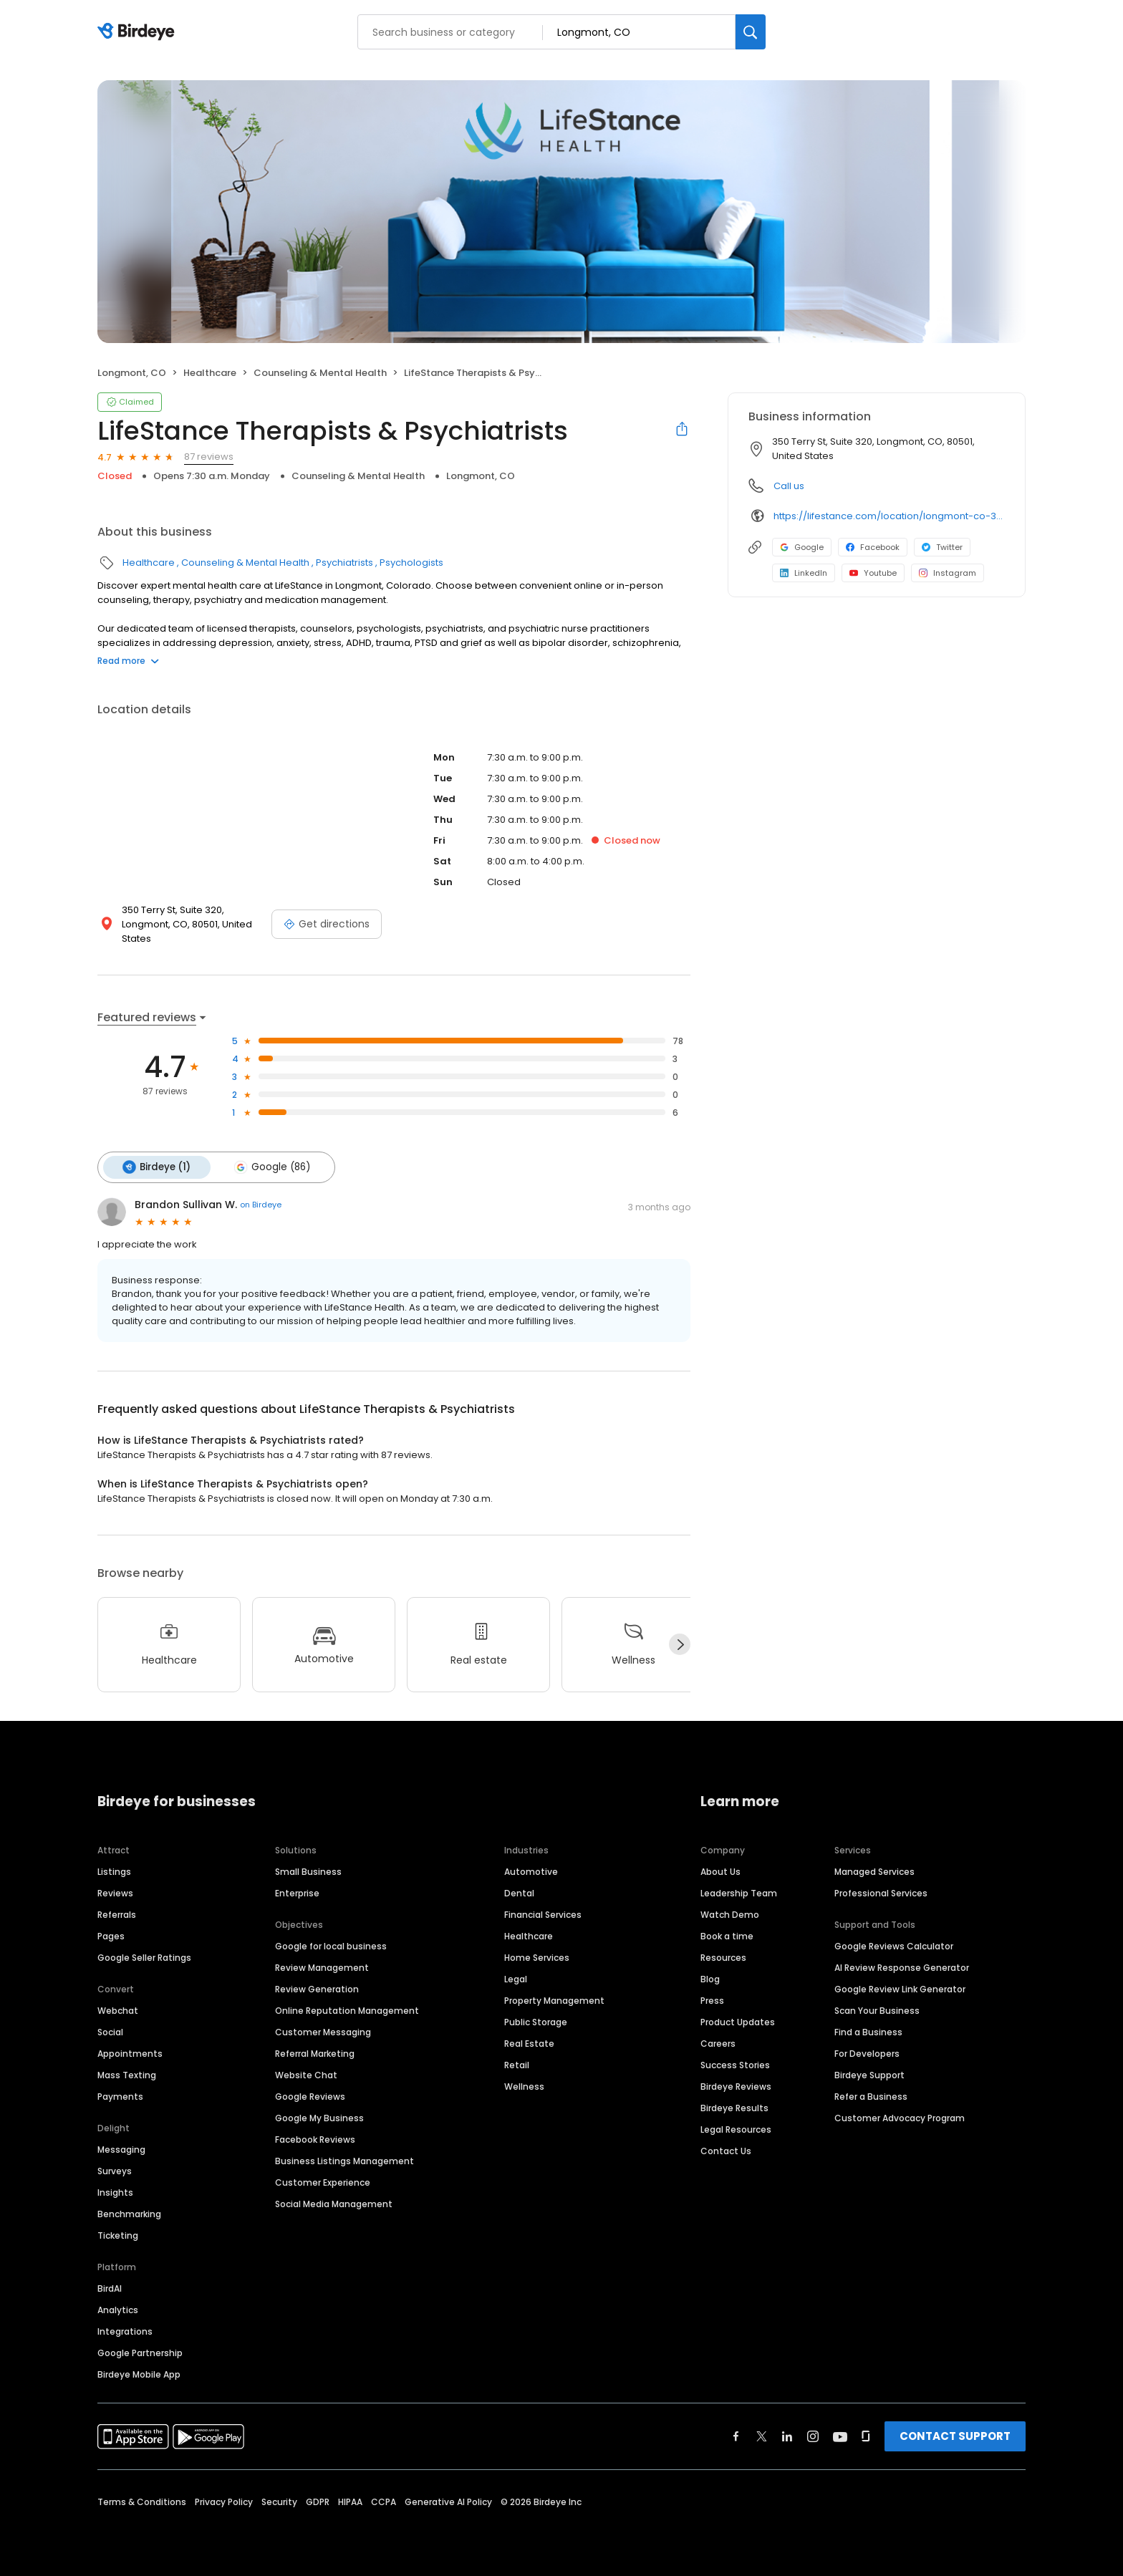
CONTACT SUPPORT (955, 2434)
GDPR (317, 2500)
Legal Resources (735, 2128)
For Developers (867, 2052)
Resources (723, 1956)
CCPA (383, 2500)
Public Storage (535, 2021)
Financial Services (543, 1913)
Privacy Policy (224, 2500)
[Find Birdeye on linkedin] (787, 2435)
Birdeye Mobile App (138, 2373)
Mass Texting (126, 2074)
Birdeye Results (734, 2106)
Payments (120, 2095)
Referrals (116, 1913)
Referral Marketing (315, 2052)
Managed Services (874, 1870)
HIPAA (350, 2500)
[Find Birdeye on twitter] (761, 2435)
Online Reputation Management (347, 2009)
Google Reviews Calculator (893, 1945)
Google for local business (331, 1945)
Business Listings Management (344, 2159)
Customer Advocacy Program (899, 2117)
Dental (519, 1892)
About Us (720, 1870)
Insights (115, 2191)
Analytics (117, 2308)
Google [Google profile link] (802, 547)
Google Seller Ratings (144, 1956)
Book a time (726, 1935)
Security (279, 2500)
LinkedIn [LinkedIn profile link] (803, 573)
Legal (515, 1978)
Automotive (531, 1870)
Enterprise (297, 1892)
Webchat (117, 2009)
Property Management (554, 1999)
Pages (111, 1935)
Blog (710, 1978)
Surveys (114, 2169)
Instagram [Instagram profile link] (947, 573)
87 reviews (208, 456)
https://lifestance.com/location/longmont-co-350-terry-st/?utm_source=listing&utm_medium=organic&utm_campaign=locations (889, 516)
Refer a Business (870, 2095)
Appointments (130, 2052)
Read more (128, 661)
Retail (516, 2064)
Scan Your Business (877, 2009)
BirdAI (109, 2287)
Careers (718, 2042)
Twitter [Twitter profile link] (942, 547)
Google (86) (269, 1166)
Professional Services (880, 1892)
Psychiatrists (344, 562)
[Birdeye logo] (138, 32)
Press (712, 1999)
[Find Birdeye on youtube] (840, 2435)
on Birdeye (260, 1204)
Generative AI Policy (448, 2500)
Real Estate (529, 2042)
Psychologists (411, 562)
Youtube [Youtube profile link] (873, 573)
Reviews (115, 1892)
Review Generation (317, 1988)
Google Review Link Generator (899, 1988)
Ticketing (117, 2234)
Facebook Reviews (315, 2138)
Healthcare (209, 373)
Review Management (322, 1966)
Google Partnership (140, 2351)
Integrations (125, 2330)
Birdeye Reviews (735, 2085)
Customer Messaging (323, 2031)
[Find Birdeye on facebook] (736, 2435)
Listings (114, 1870)
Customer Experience (322, 2181)
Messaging (121, 2148)
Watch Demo (729, 1913)
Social (110, 2031)
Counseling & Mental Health (320, 373)
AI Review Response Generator (901, 1966)
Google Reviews (310, 2095)
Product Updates (737, 2021)
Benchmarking (129, 2212)
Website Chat (306, 2074)
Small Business (308, 1870)
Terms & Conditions (141, 2500)
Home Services (536, 1956)
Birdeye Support (869, 2074)
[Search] (751, 31)
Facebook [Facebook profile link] (873, 547)
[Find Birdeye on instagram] (813, 2435)
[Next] (679, 1643)
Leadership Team (738, 1892)
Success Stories (735, 2064)
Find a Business (868, 2031)
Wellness (524, 2085)
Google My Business (319, 2117)
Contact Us (725, 2149)
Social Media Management (333, 2202)
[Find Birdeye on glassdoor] (866, 2435)
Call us (788, 486)
